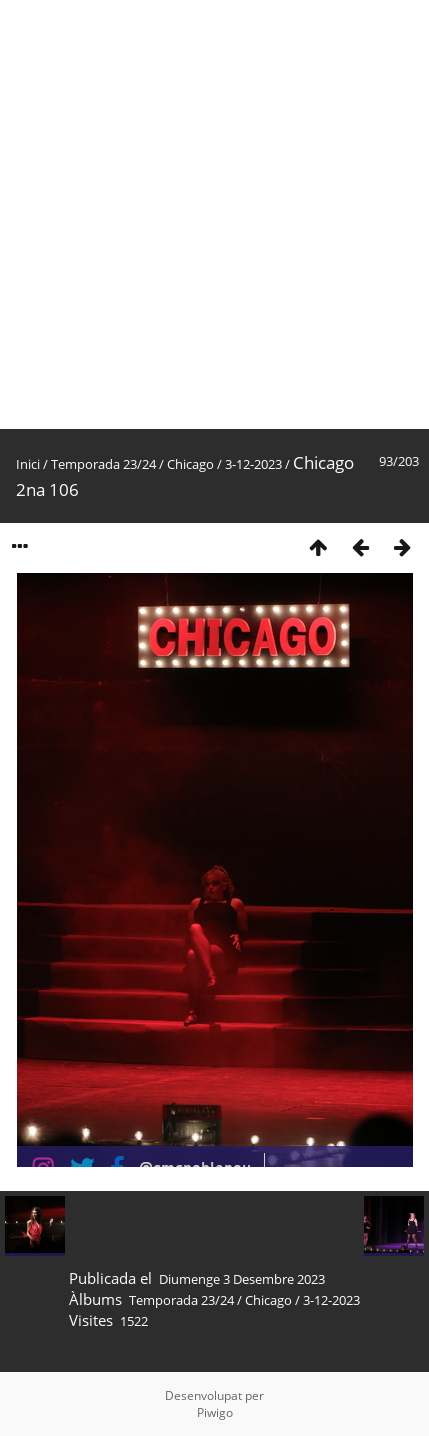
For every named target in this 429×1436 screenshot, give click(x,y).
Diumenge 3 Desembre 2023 (242, 1279)
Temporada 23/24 (103, 464)
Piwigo (215, 1412)
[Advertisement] (214, 214)
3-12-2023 (253, 464)
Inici (28, 464)
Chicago (190, 464)
